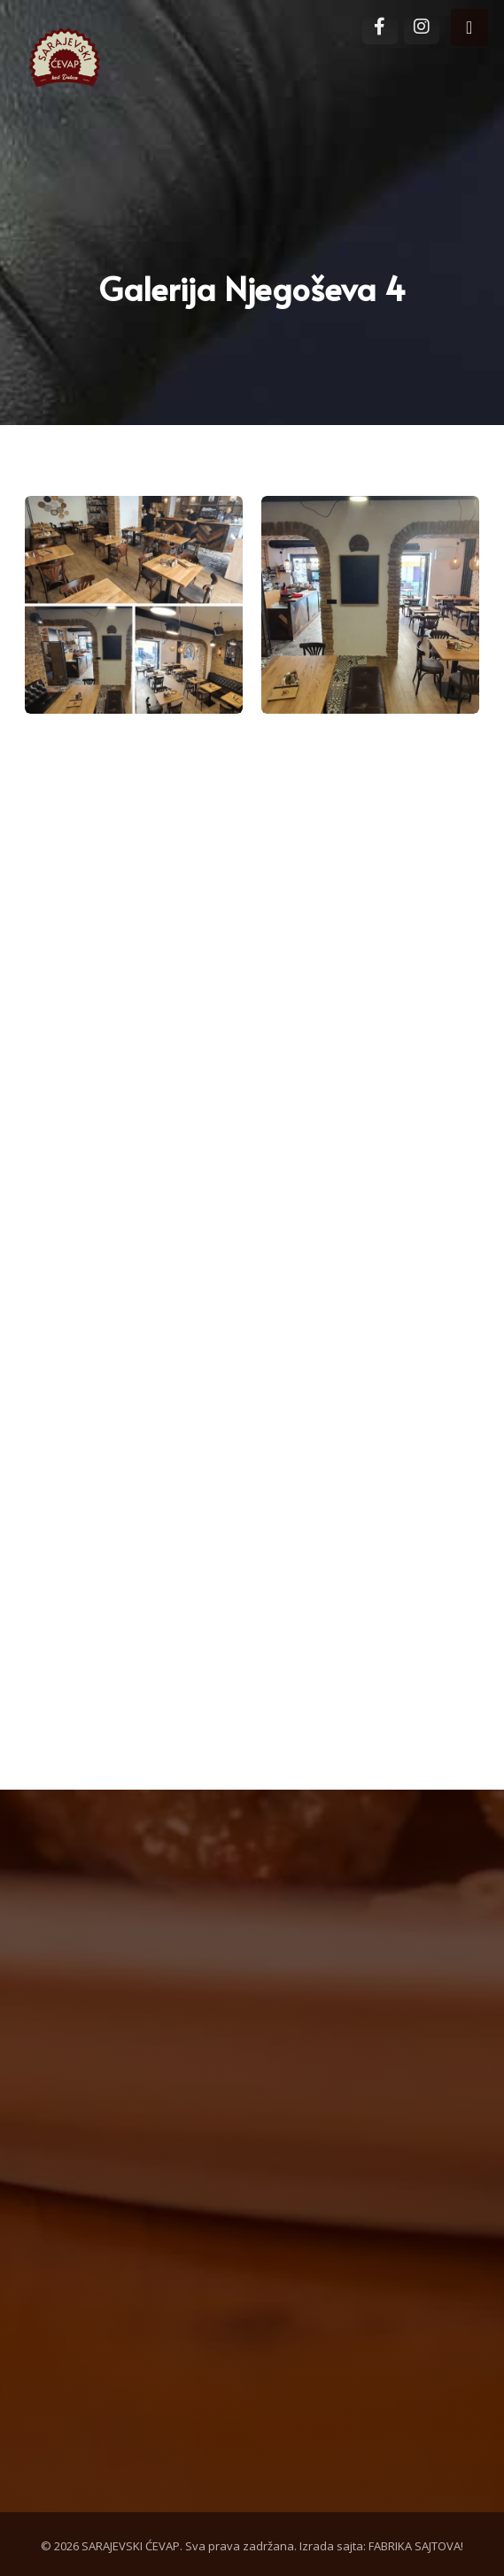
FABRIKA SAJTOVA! (415, 2546)
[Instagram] (421, 31)
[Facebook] (380, 31)
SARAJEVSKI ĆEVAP (130, 2546)
